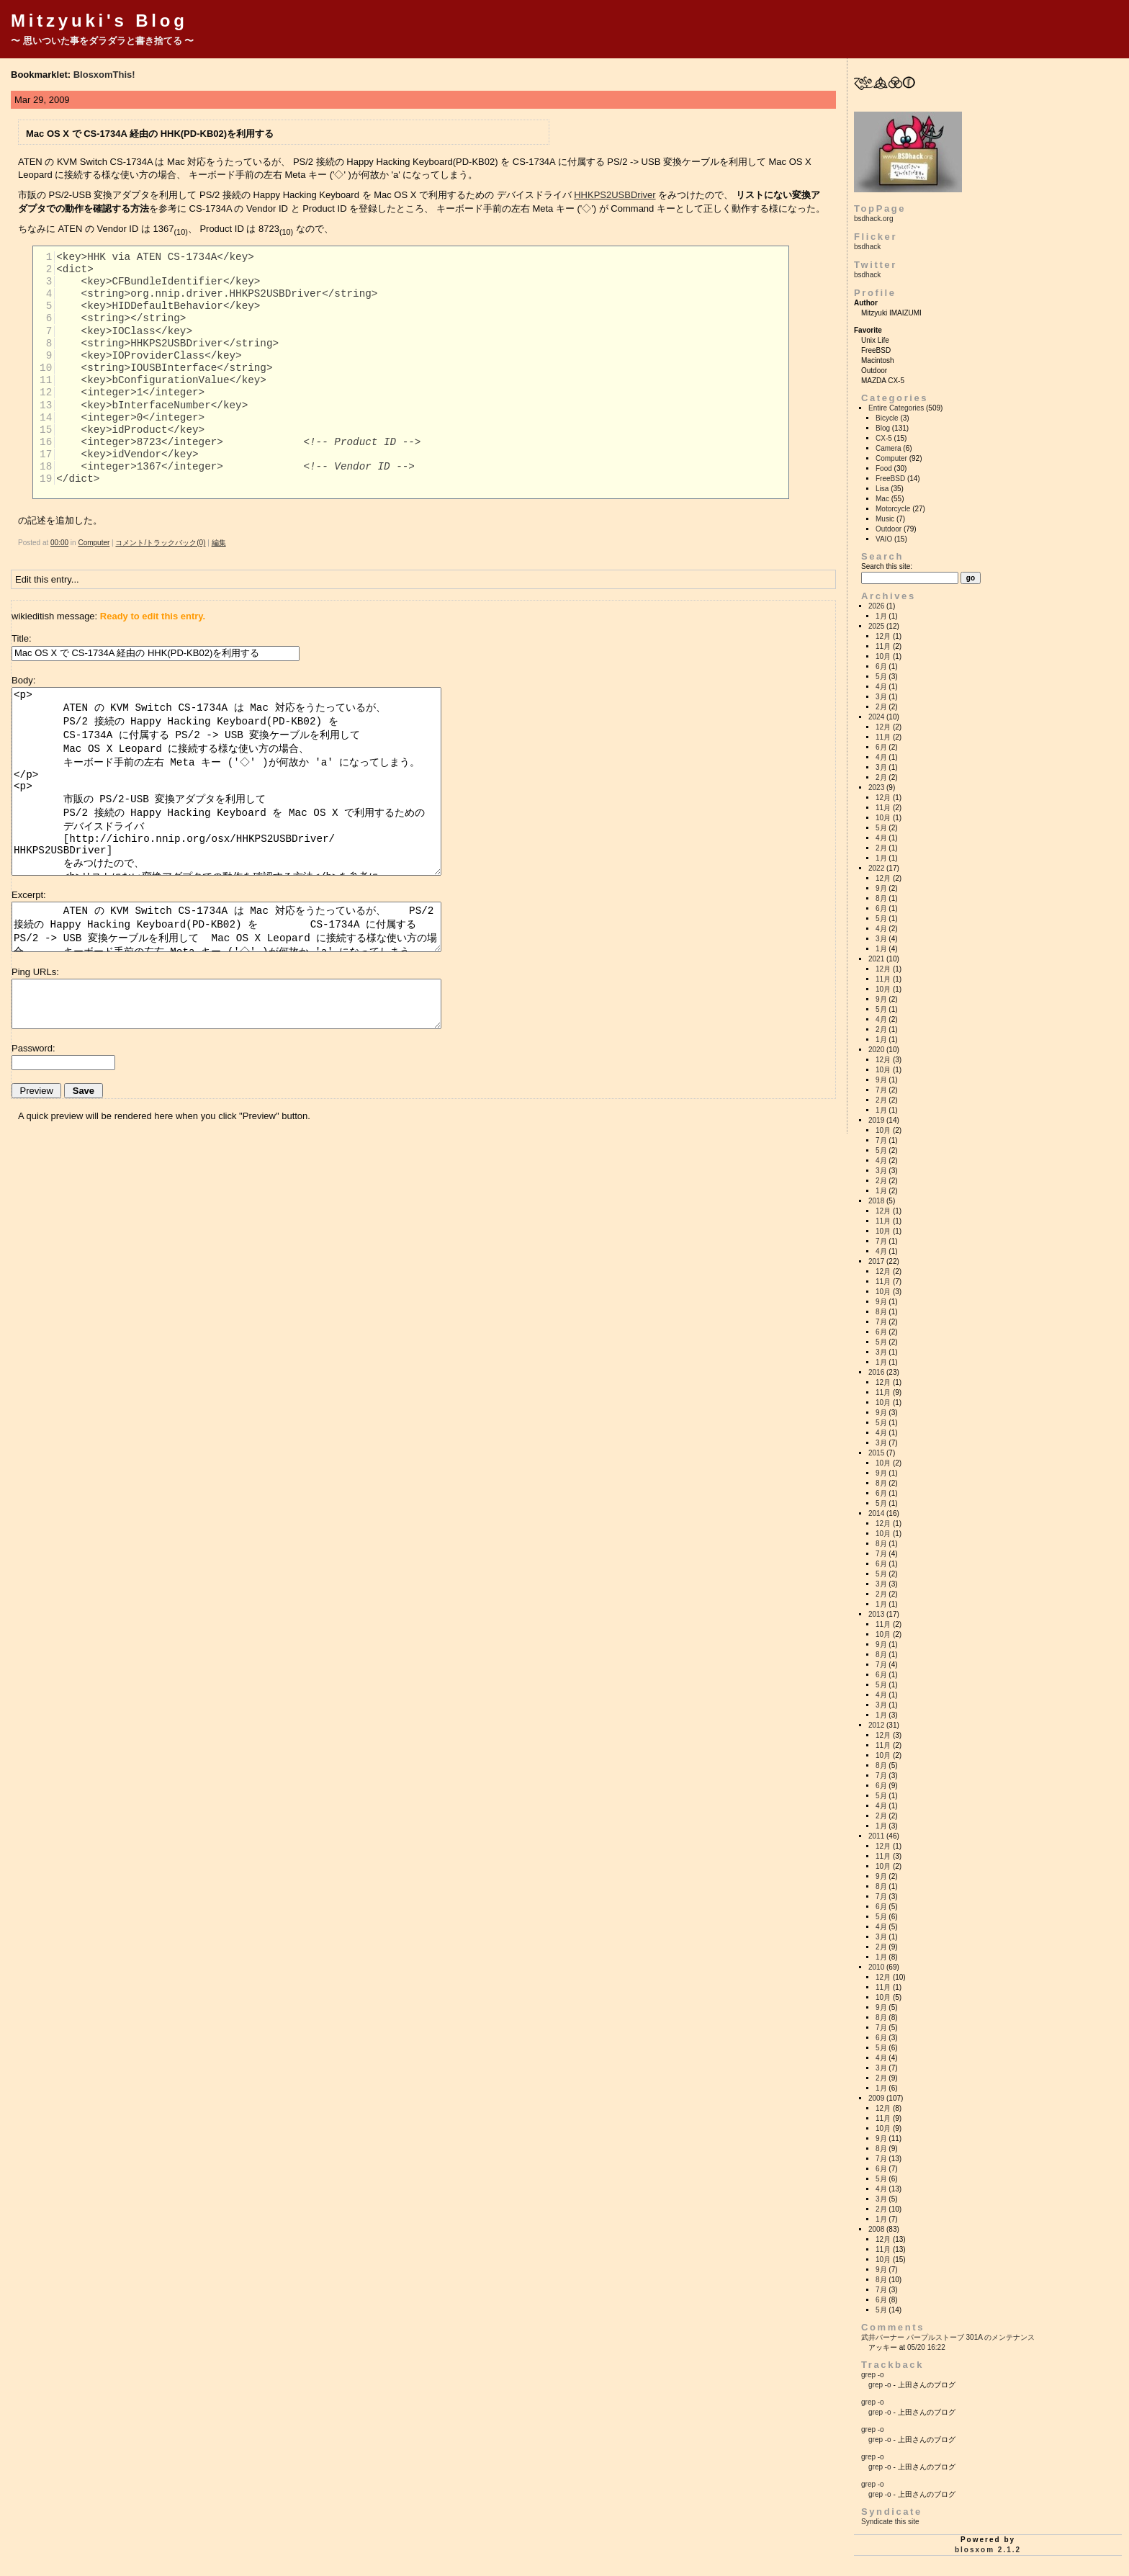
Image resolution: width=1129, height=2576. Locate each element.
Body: (23, 680)
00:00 (59, 543)
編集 (219, 543)
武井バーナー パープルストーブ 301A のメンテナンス (948, 2337)
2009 (876, 2098)
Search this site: (886, 566)
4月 (881, 687)
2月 (881, 707)
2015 (876, 1453)
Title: (22, 638)
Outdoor (888, 529)
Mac (882, 499)
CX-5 (884, 438)
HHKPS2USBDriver (614, 194)
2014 (876, 1513)
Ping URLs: (35, 971)
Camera (888, 448)
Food (884, 468)
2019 (876, 1120)
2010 (876, 1967)
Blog (883, 428)
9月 (881, 888)
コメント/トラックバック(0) (160, 543)
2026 (876, 606)
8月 (881, 898)
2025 (876, 626)
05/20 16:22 (926, 2347)
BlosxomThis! (104, 74)
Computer (93, 543)
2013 (876, 1614)
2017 (876, 1261)
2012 (876, 1725)
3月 (881, 697)
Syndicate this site (890, 2522)
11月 (883, 646)
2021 (876, 959)
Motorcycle (893, 509)
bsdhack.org (873, 219)
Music (885, 519)
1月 (881, 616)
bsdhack (867, 247)
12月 (883, 636)
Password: (33, 1048)
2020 (876, 1050)
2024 (876, 717)
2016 (876, 1372)
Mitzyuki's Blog (99, 20)
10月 (883, 656)
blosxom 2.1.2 (988, 2550)
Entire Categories (896, 408)
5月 (881, 677)
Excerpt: (29, 894)
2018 (876, 1201)
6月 (881, 666)
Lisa (882, 489)
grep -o (872, 2375)
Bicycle (887, 418)
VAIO (884, 539)
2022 (876, 868)
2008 (876, 2229)
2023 (876, 787)
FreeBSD (890, 479)
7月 (881, 1090)
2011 (876, 1836)
